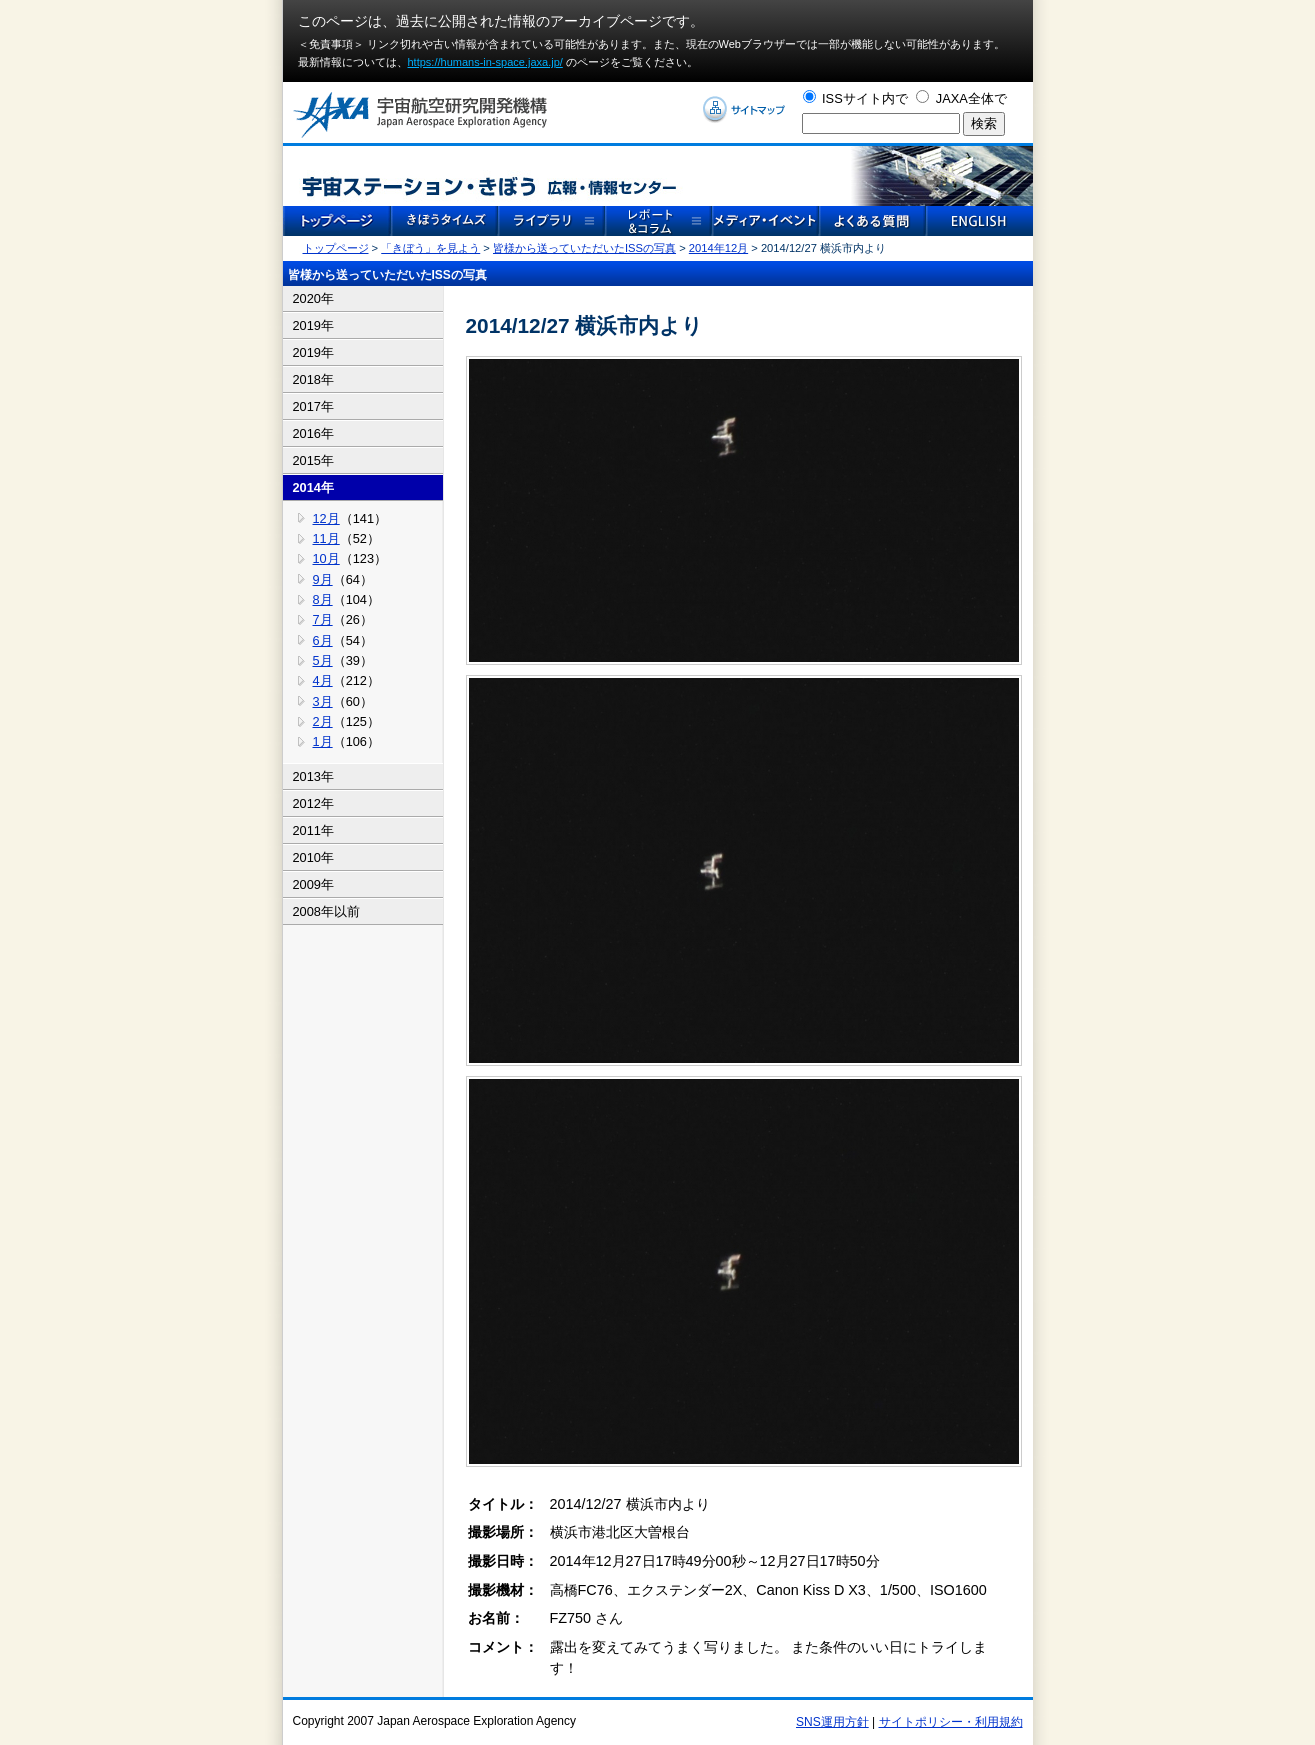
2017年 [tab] (313, 406)
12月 (326, 518)
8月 (323, 599)
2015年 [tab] (313, 460)
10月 (326, 558)
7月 (323, 619)
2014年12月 (718, 248)
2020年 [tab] (313, 298)
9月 (323, 579)
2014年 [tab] (313, 487)
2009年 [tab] (313, 884)
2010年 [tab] (313, 857)
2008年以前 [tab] (326, 911)
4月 (323, 680)
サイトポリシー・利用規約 (951, 1722)
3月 (323, 701)
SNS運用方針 (832, 1722)
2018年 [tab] (313, 379)
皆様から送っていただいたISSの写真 (584, 248)
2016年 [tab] (313, 433)
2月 (323, 721)
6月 (323, 640)
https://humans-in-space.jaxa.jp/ (485, 62)
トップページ (336, 248)
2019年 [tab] (313, 325)
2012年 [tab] (313, 803)
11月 (326, 538)
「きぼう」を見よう (430, 248)
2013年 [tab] (313, 776)
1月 (323, 741)
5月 (323, 660)
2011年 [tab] (313, 830)
